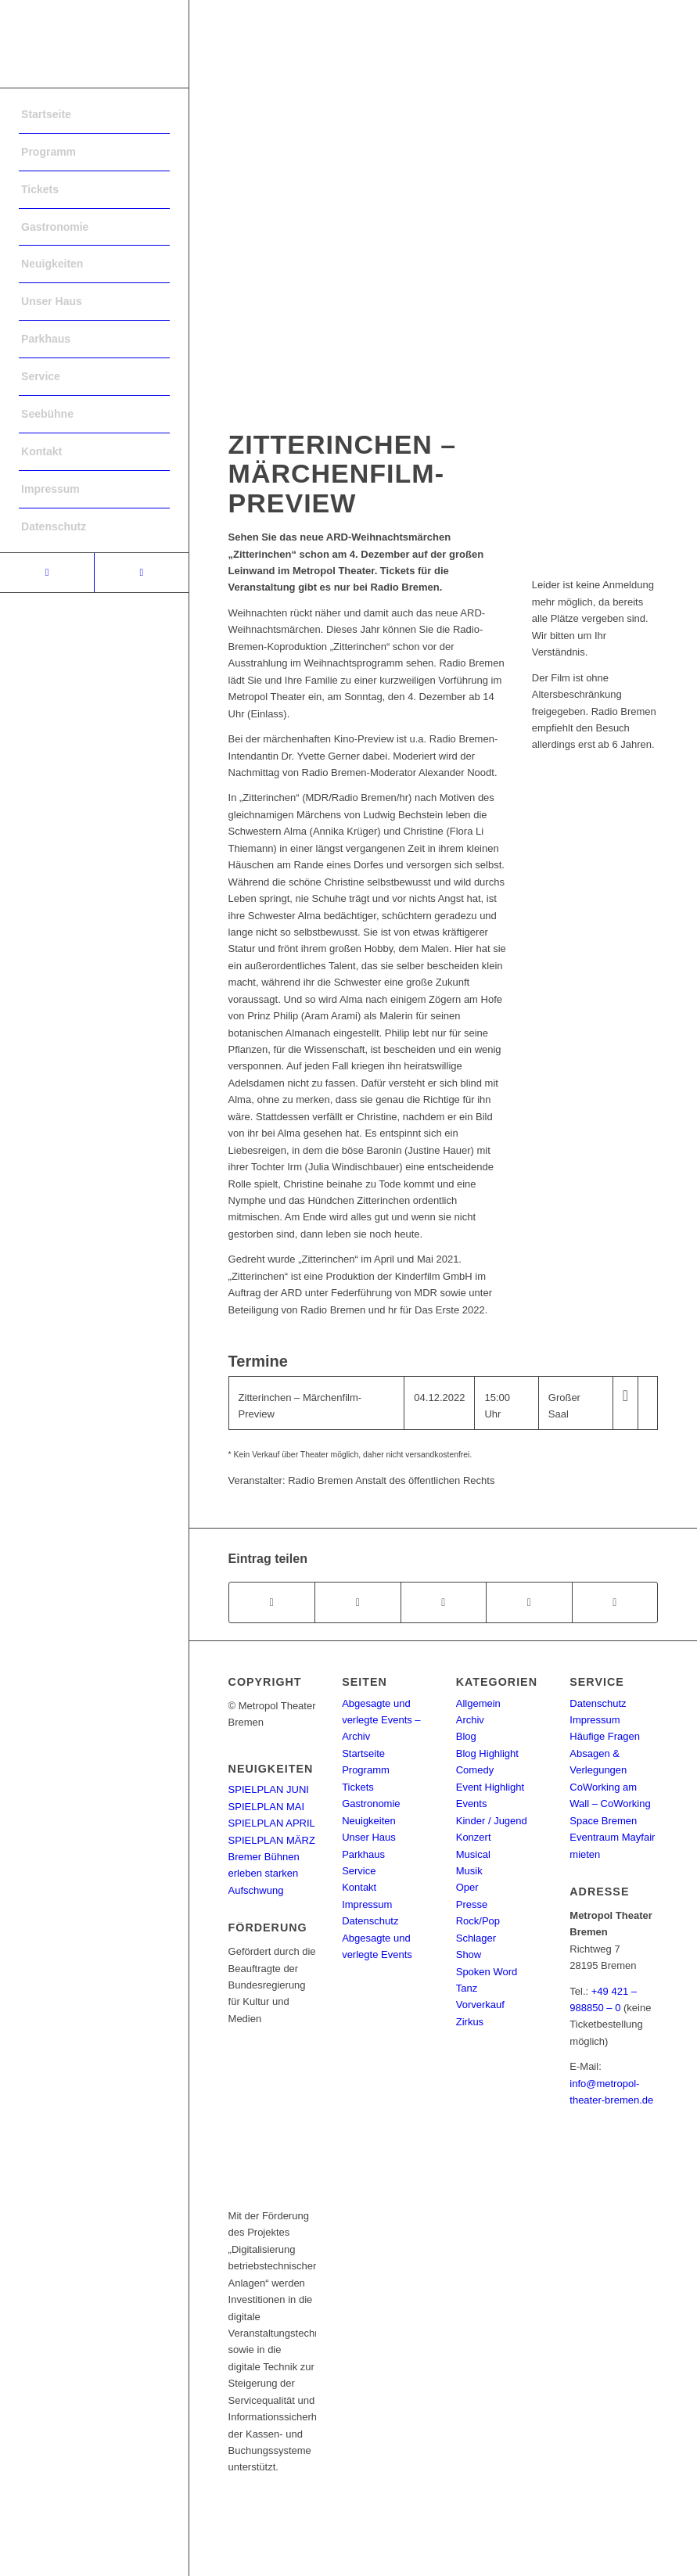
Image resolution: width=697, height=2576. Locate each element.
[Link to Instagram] (141, 572)
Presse (471, 1904)
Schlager (476, 1938)
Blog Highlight (487, 1753)
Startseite (363, 1753)
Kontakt (359, 1887)
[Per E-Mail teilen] (615, 1602)
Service (358, 1871)
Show (469, 1954)
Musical (473, 1854)
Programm (366, 1770)
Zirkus (469, 2022)
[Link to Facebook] (47, 572)
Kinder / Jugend (491, 1821)
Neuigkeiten (369, 1821)
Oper (467, 1887)
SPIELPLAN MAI (266, 1807)
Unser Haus (369, 1837)
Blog (466, 1736)
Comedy (475, 1770)
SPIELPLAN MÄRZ (271, 1840)
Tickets (358, 1787)
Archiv (470, 1720)
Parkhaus (363, 1854)
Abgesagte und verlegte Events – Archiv (381, 1720)
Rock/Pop (478, 1921)
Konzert (473, 1837)
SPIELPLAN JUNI (268, 1789)
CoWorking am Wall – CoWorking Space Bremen (609, 1804)
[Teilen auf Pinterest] (529, 1602)
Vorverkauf (480, 2004)
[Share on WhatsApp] (443, 1602)
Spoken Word (487, 1972)
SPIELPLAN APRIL (271, 1823)
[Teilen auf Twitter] (357, 1602)
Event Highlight (490, 1787)
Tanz (466, 1988)
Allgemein (478, 1703)
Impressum (367, 1904)
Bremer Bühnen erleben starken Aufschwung (264, 1873)
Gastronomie (371, 1803)
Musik (469, 1871)
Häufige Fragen (604, 1736)
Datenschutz (370, 1921)
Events (471, 1803)
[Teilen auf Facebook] (271, 1602)
